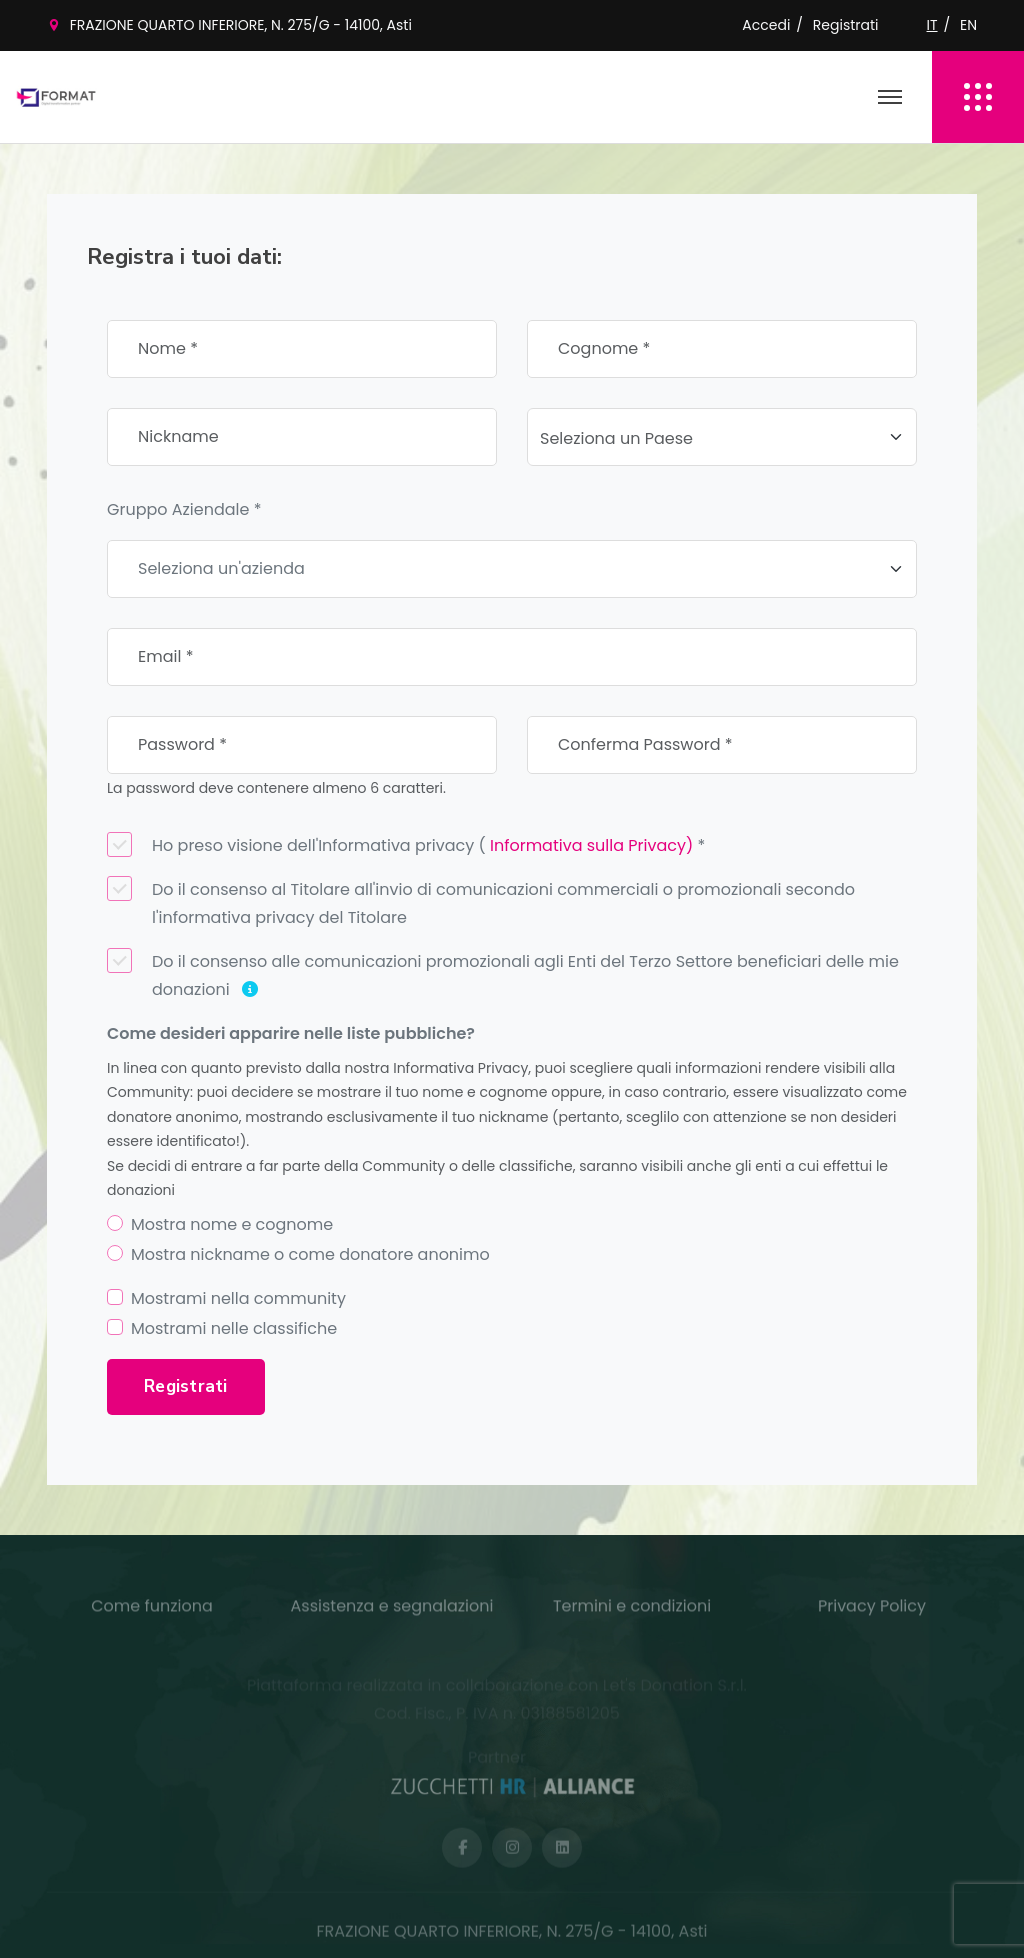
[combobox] (722, 437)
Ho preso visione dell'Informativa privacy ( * (406, 844)
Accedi (766, 25)
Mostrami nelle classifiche (234, 1328)
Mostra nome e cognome (232, 1224)
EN (968, 25)
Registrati (846, 25)
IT (932, 25)
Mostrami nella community (238, 1298)
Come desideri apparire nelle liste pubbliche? (291, 1033)
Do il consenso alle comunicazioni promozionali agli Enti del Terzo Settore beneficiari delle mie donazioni (503, 974)
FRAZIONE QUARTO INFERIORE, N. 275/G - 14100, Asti (241, 25)
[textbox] (710, 439)
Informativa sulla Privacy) (592, 845)
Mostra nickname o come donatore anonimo (310, 1254)
